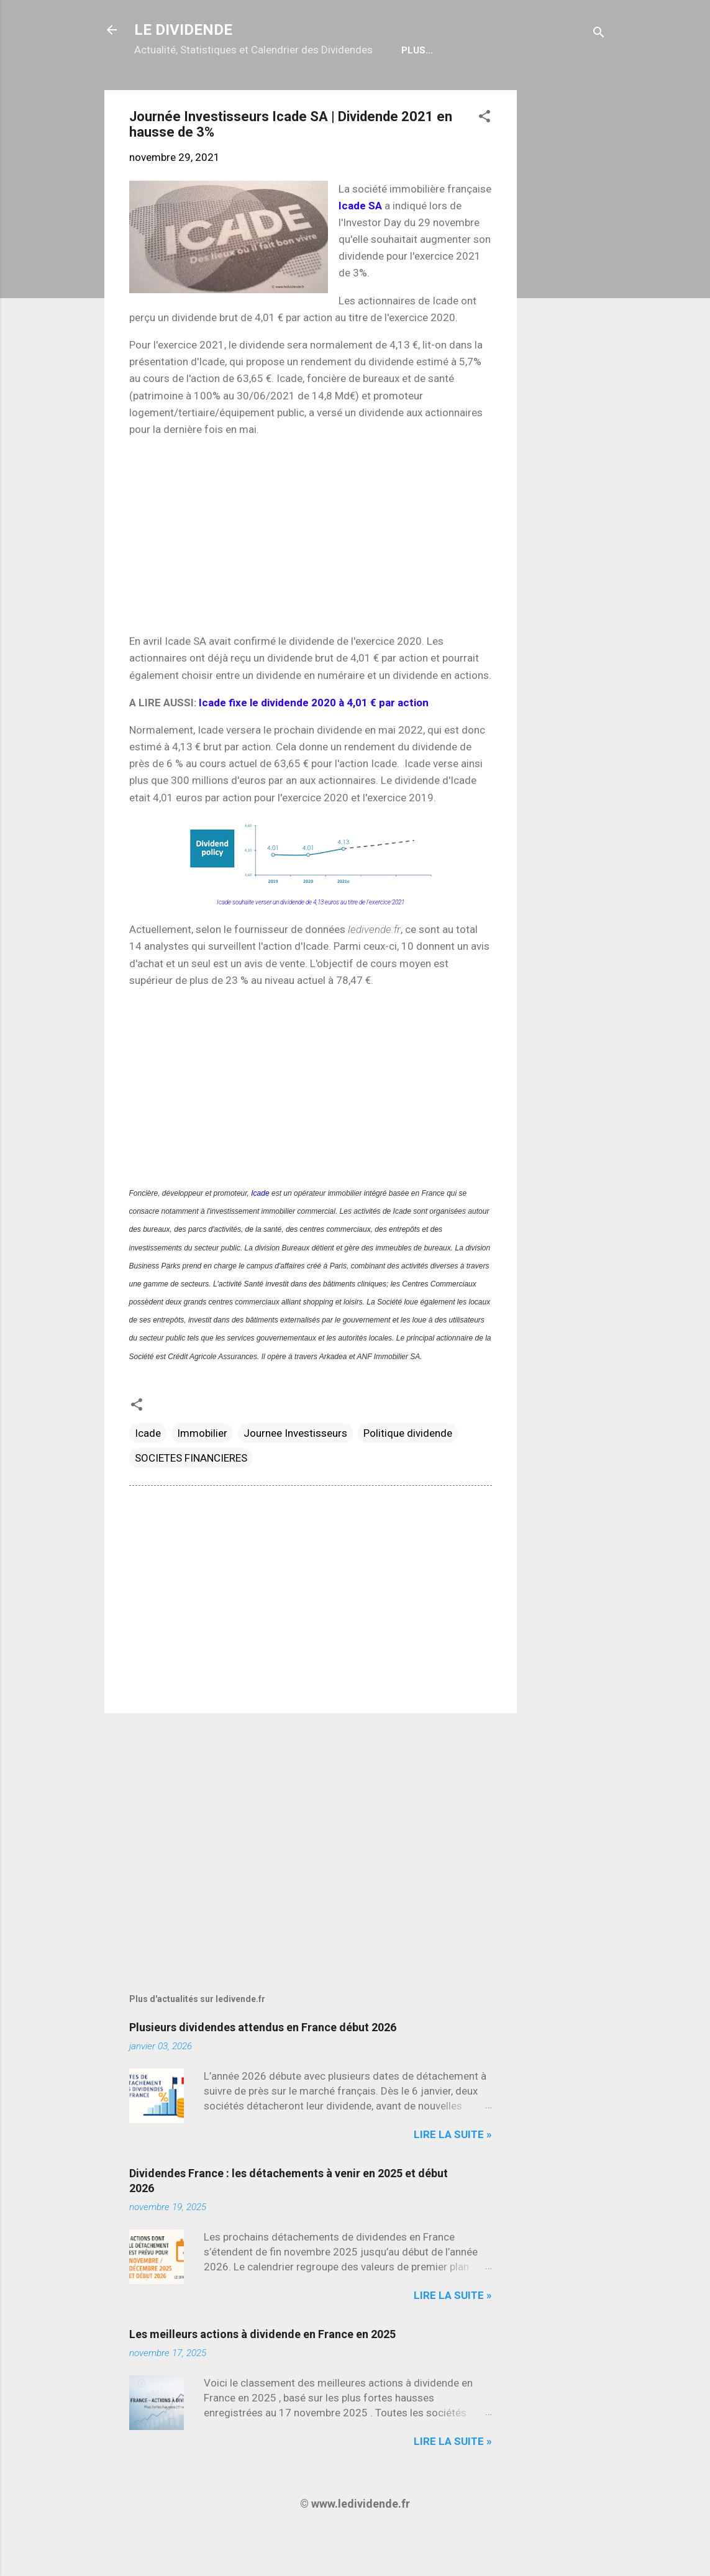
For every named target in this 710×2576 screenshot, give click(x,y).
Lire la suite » (453, 2174)
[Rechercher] (598, 34)
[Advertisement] (566, 316)
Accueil (164, 90)
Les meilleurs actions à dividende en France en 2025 (262, 2373)
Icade (260, 1233)
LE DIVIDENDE (183, 30)
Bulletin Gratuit (410, 90)
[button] (484, 157)
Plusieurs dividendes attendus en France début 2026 (262, 2066)
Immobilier (202, 1473)
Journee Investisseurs (295, 1473)
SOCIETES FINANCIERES (191, 1497)
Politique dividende (407, 1473)
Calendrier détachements (275, 90)
